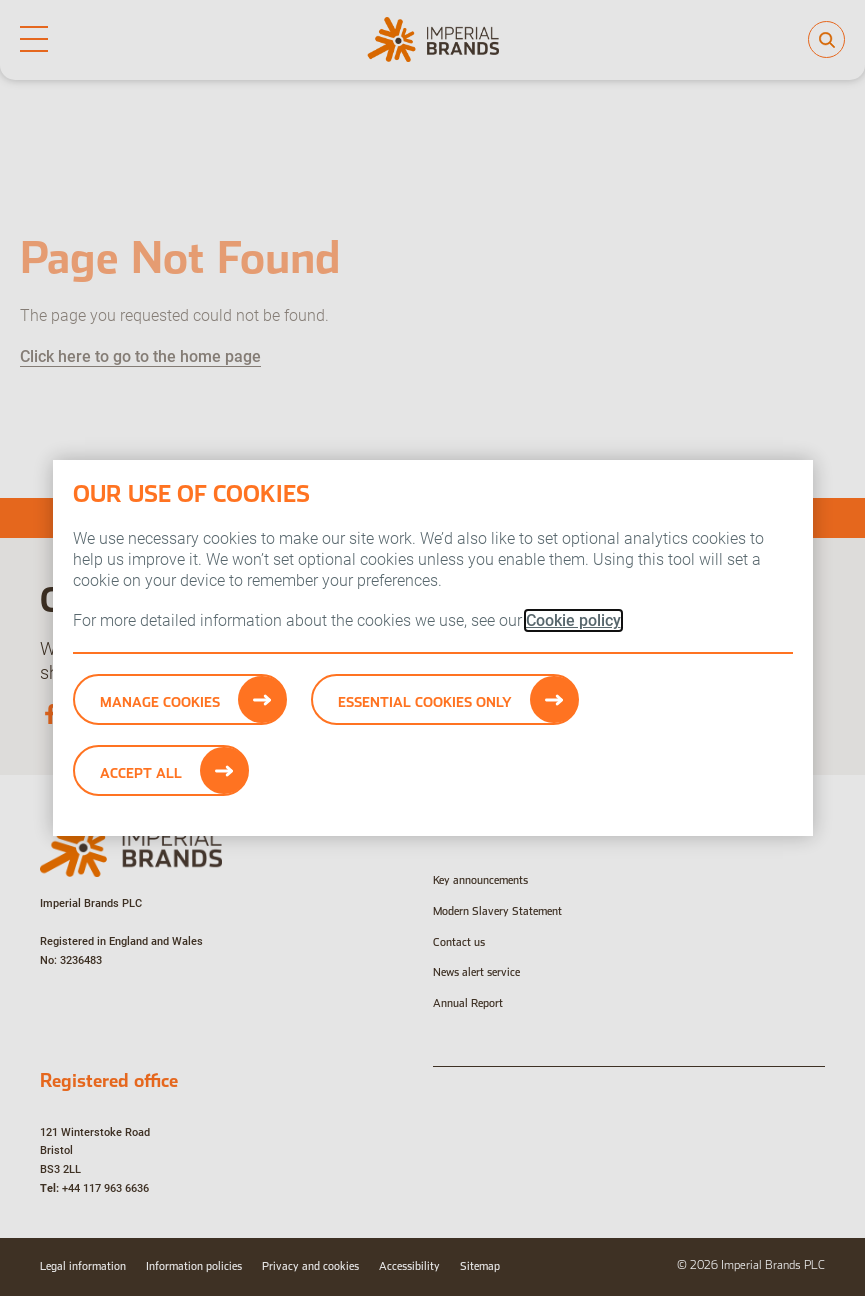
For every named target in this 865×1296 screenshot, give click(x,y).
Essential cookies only (425, 702)
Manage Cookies (160, 702)
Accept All (141, 773)
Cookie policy (573, 620)
